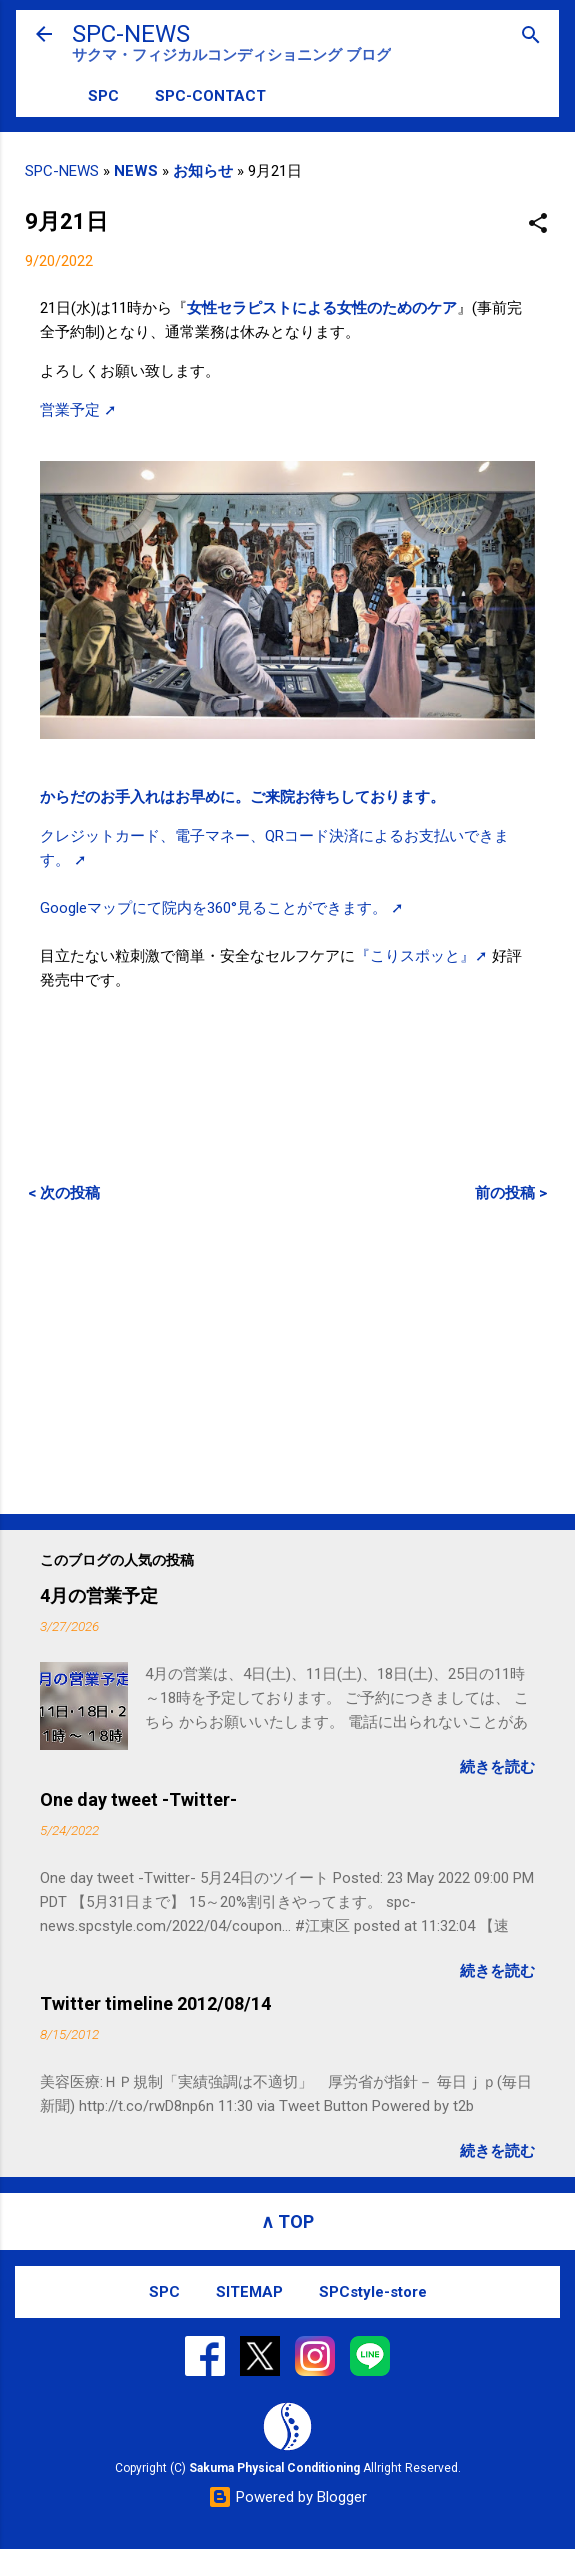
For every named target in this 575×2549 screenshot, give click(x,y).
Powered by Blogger (287, 2497)
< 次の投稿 (64, 1193)
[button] (538, 224)
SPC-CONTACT (210, 96)
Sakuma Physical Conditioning (274, 2468)
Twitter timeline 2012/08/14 (155, 2003)
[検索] (531, 36)
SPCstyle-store (373, 2292)
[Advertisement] (287, 1358)
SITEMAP (249, 2292)
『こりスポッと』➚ (421, 956)
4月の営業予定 (99, 1595)
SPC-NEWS (131, 34)
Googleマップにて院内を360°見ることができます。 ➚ (222, 908)
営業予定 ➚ (78, 410)
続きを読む (497, 1767)
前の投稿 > (511, 1193)
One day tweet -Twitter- (138, 1799)
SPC (103, 96)
